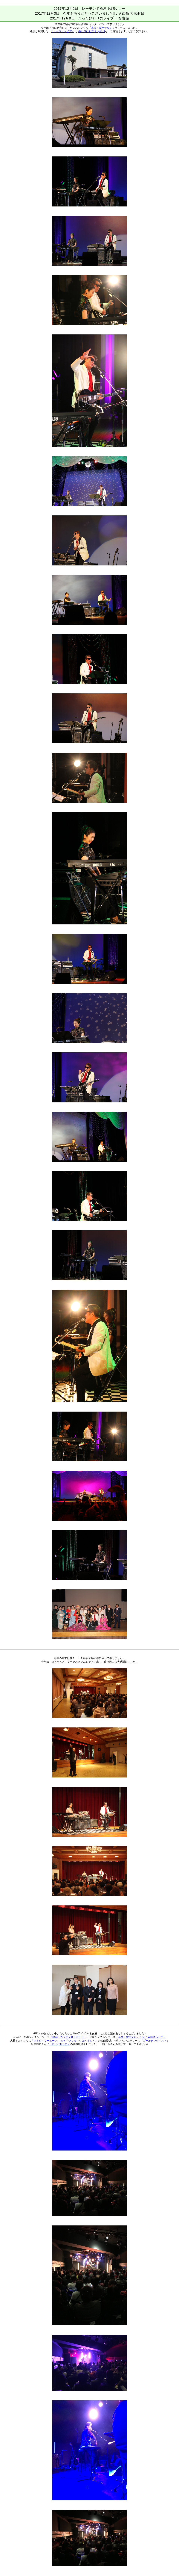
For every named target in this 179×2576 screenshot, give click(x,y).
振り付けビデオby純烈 (91, 31)
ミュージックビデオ (62, 31)
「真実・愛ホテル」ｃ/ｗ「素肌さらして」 (141, 2036)
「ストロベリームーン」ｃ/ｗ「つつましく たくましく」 (64, 2040)
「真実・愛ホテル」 (100, 27)
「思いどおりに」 (59, 2044)
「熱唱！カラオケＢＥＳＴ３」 (68, 2036)
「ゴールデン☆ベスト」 (154, 2040)
